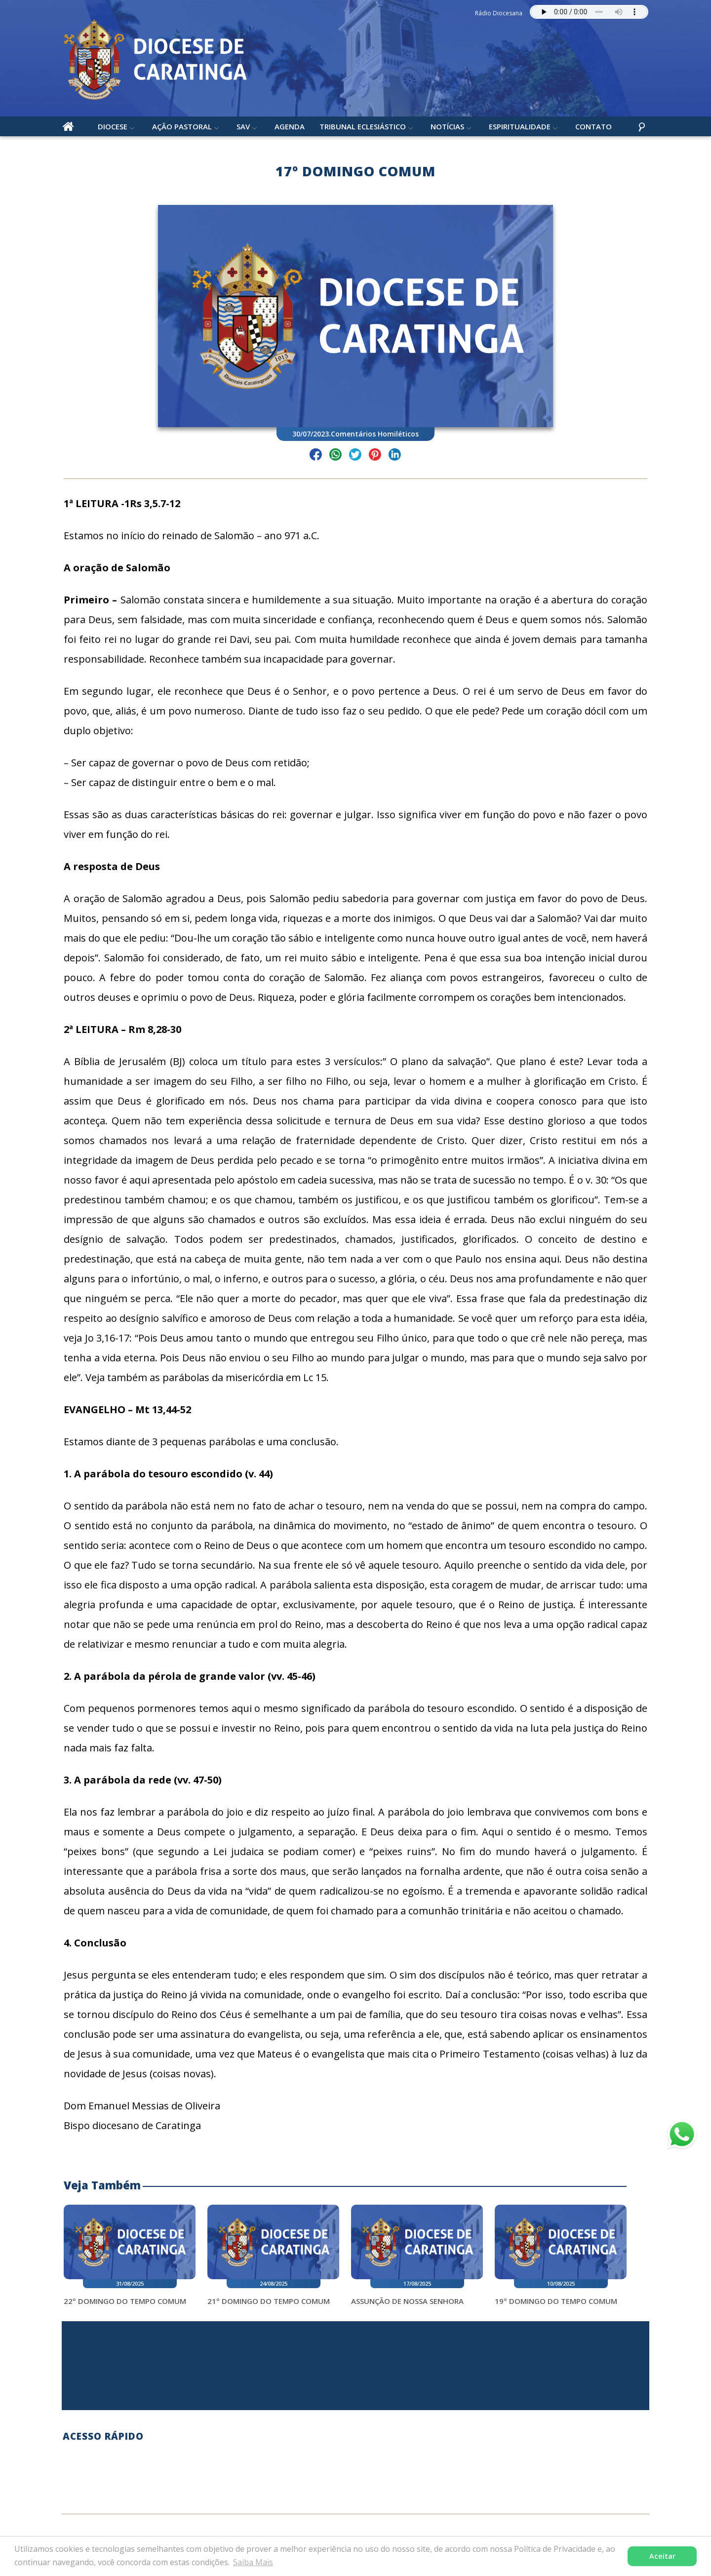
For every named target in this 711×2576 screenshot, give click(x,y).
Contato (594, 128)
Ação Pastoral (182, 128)
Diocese (113, 128)
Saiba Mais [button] (253, 2562)
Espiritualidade (520, 128)
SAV (243, 128)
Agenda (290, 128)
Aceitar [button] (662, 2556)
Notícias (448, 128)
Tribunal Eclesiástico (363, 128)
